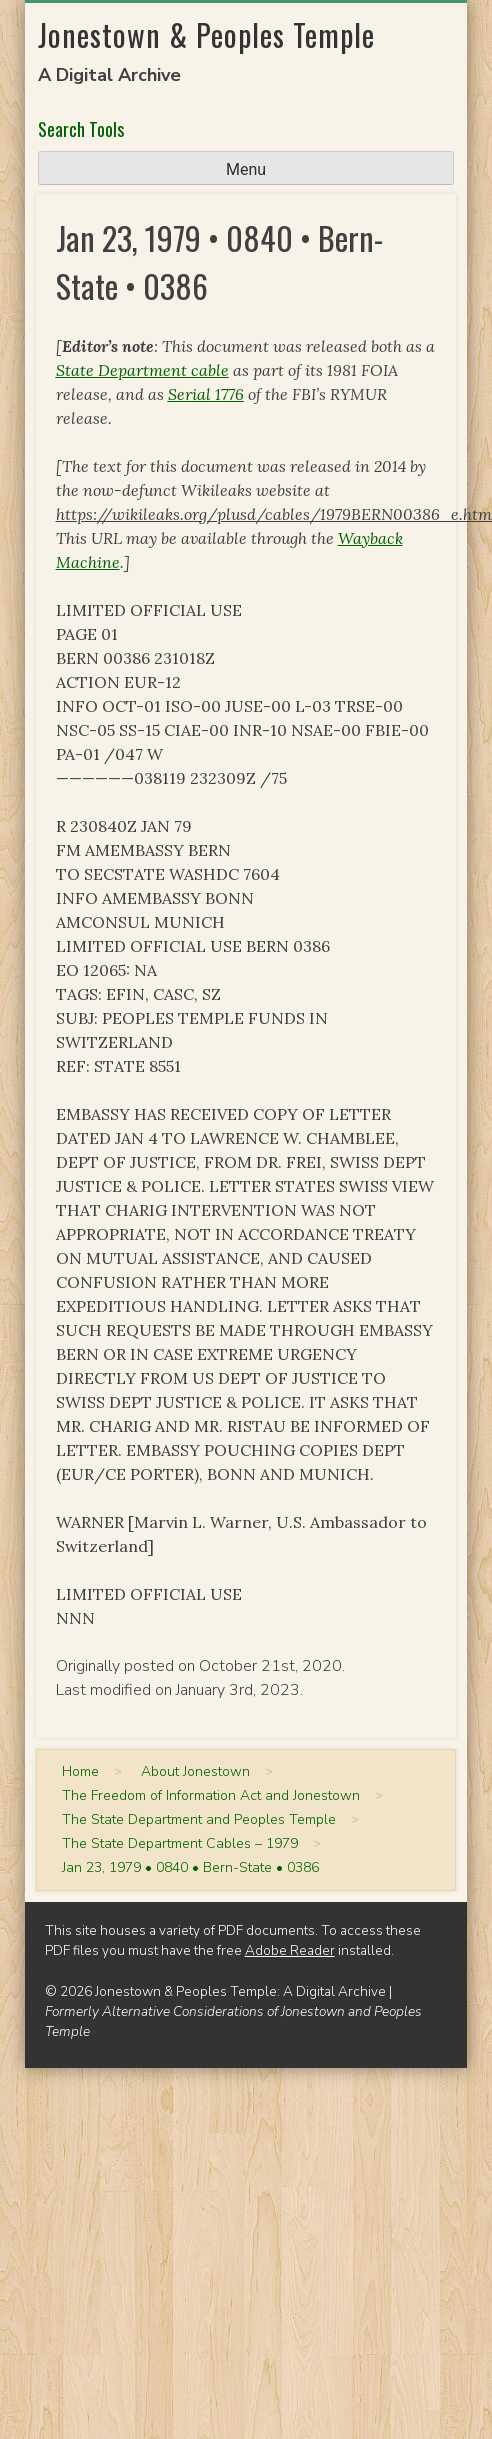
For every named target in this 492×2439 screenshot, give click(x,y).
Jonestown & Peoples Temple (206, 34)
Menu (246, 169)
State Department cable (142, 370)
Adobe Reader (290, 1950)
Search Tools (81, 129)
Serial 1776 (206, 394)
